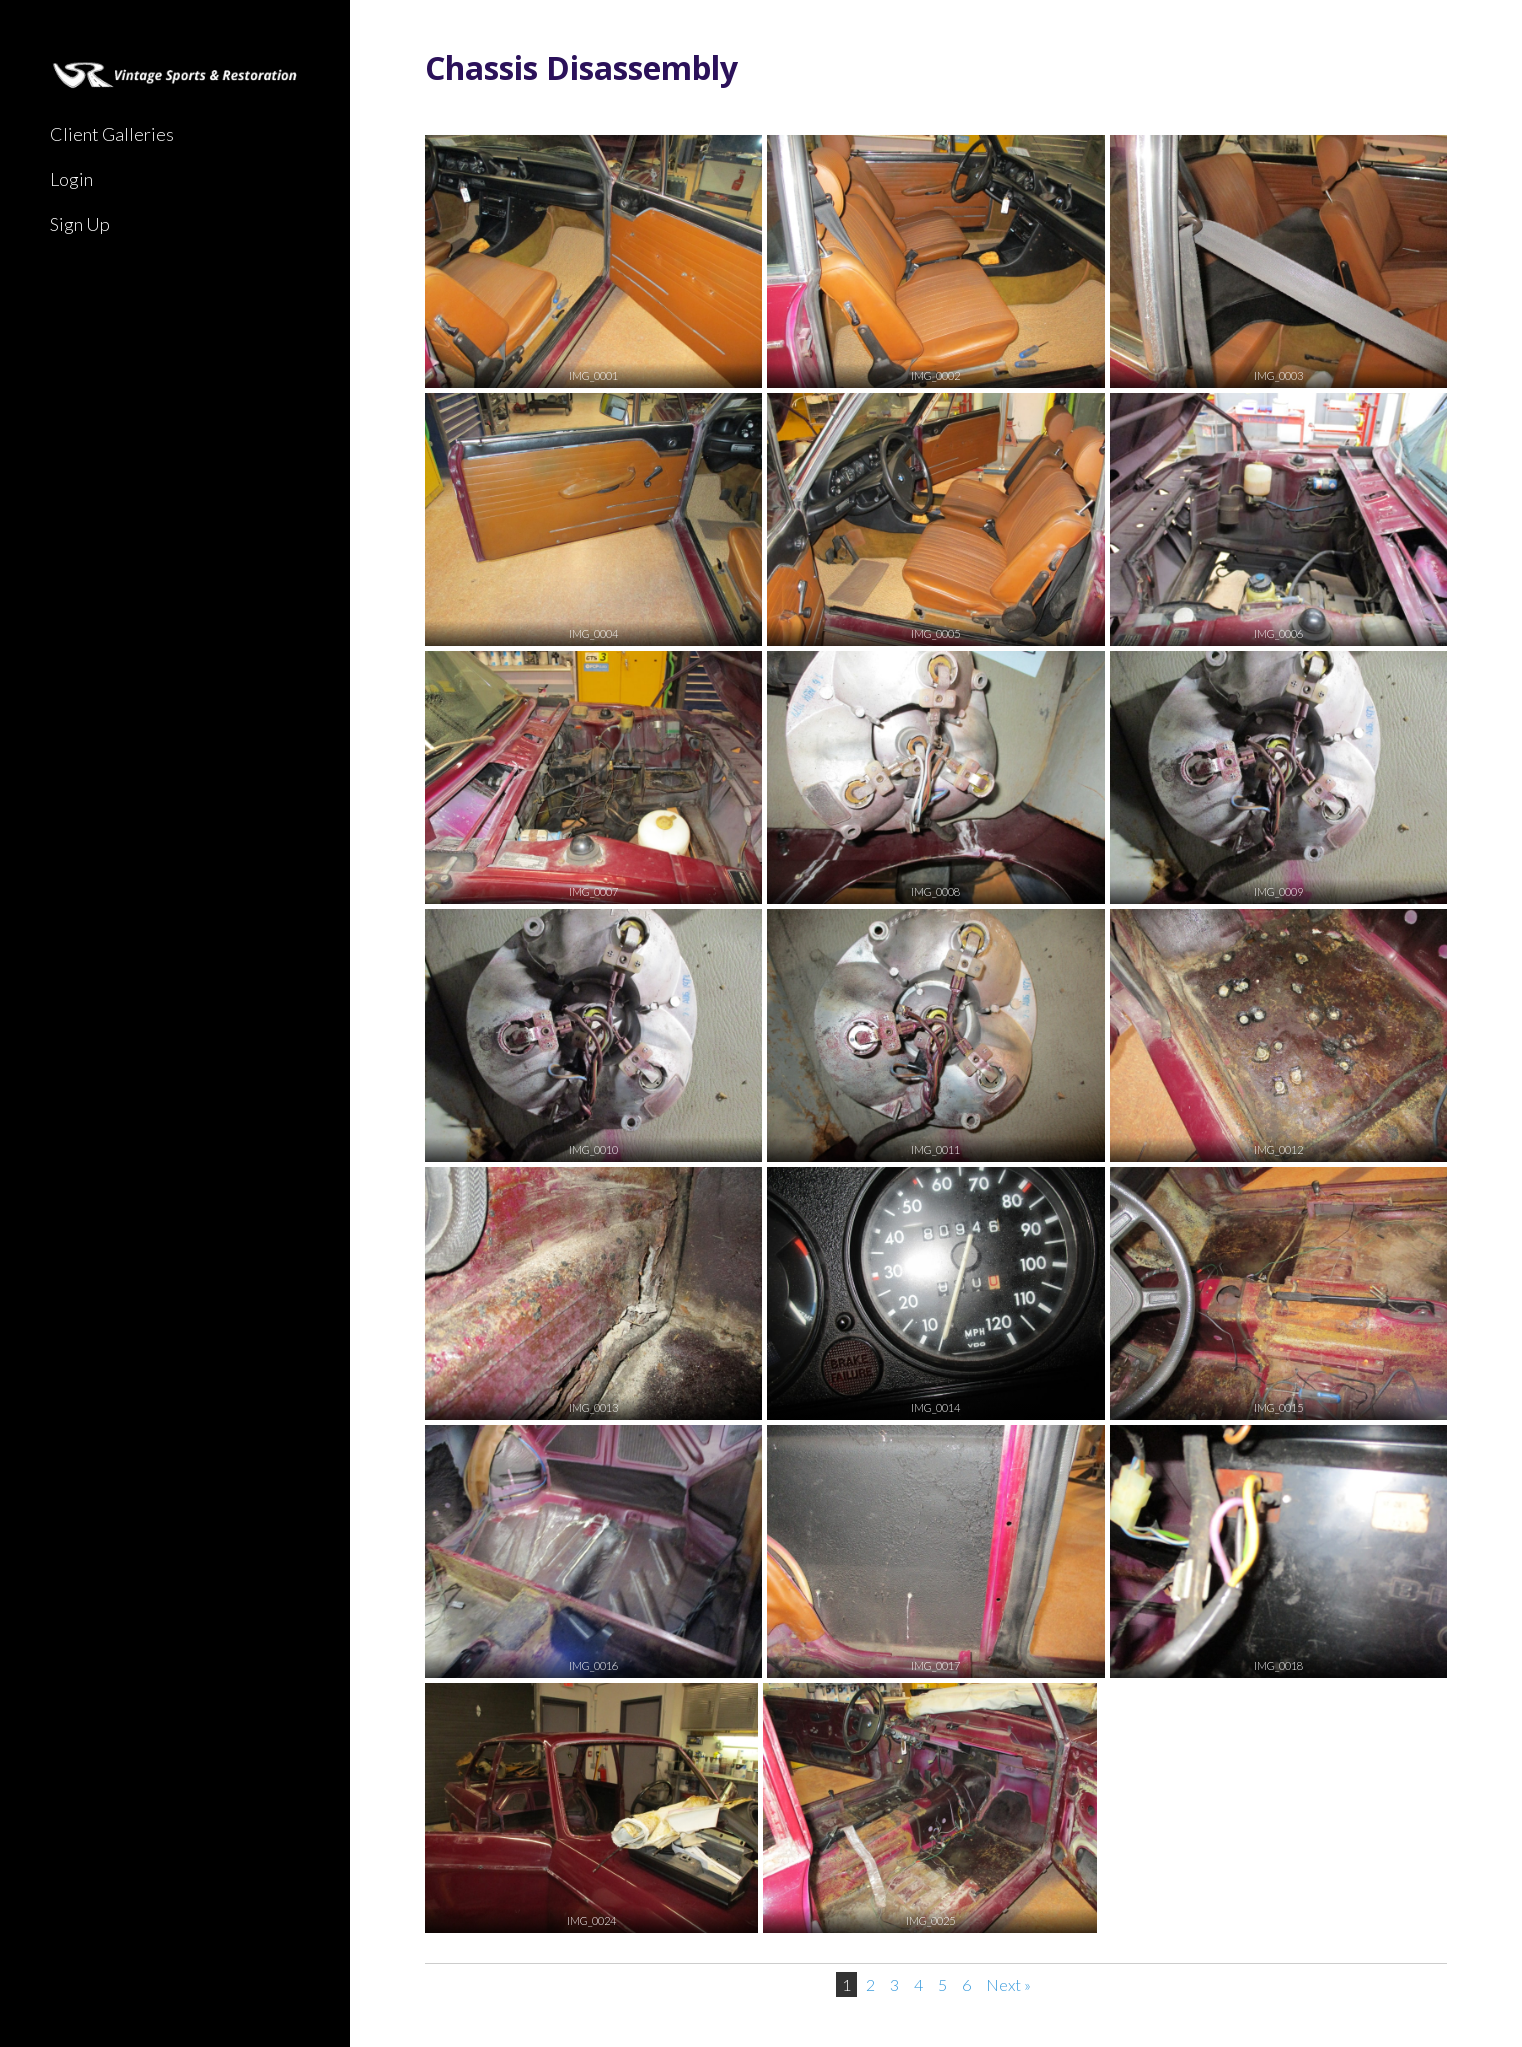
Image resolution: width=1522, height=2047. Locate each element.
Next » (1008, 1984)
